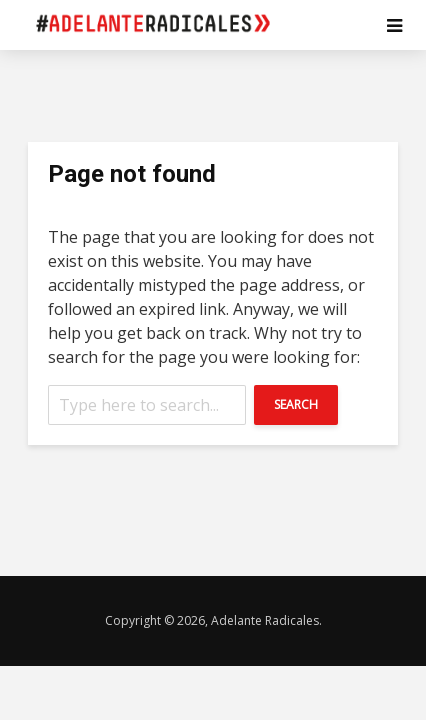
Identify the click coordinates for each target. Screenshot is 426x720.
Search (296, 404)
